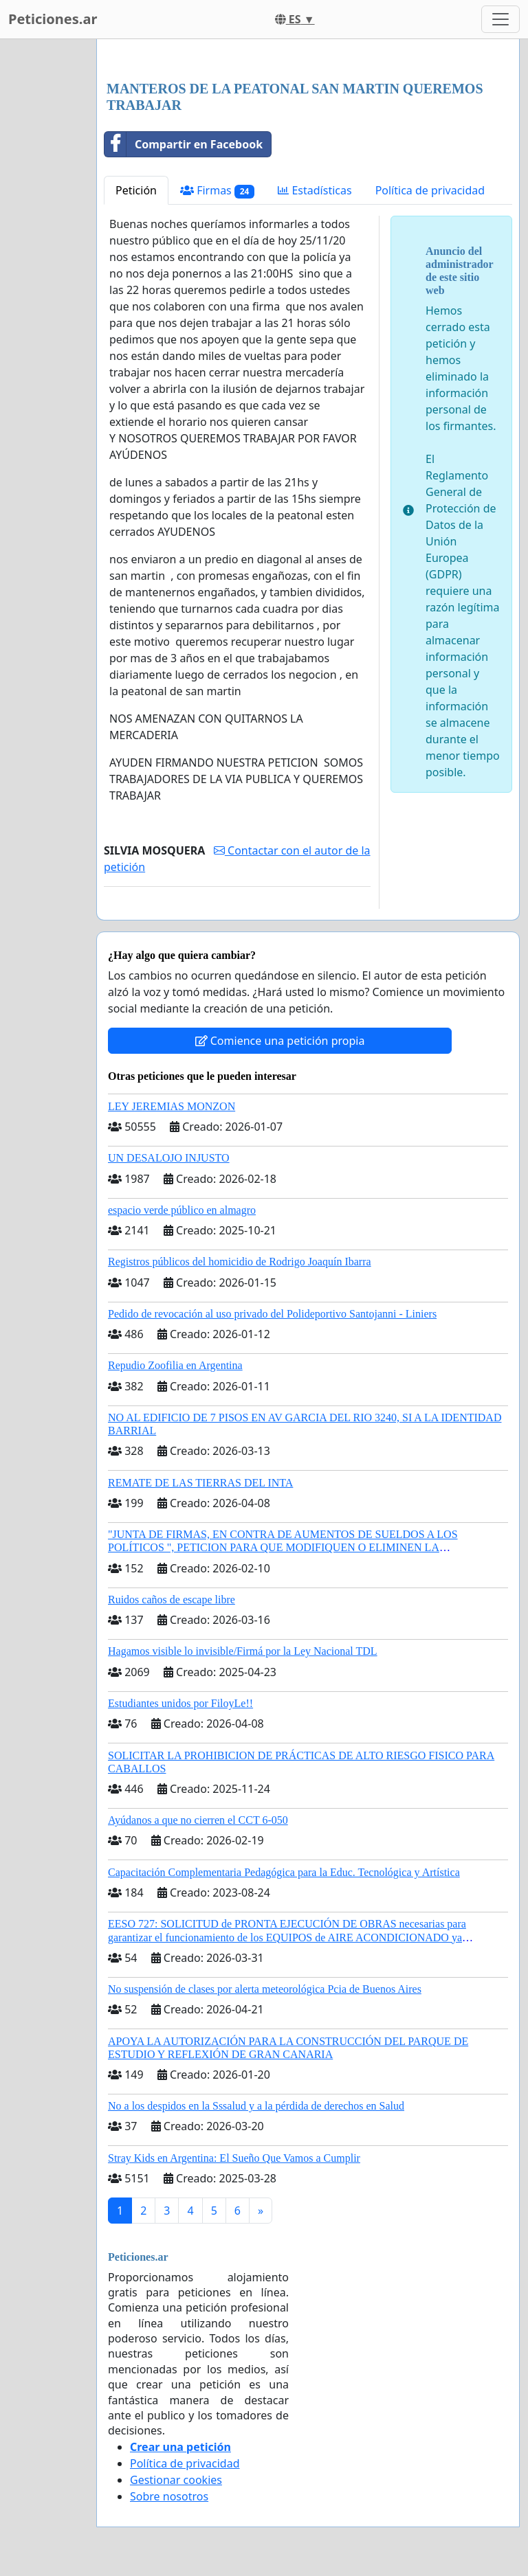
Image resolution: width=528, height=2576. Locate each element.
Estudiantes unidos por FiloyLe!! (180, 1703)
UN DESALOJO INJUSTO (169, 1158)
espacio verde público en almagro (182, 1210)
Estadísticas (314, 190)
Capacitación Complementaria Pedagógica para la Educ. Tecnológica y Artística (284, 1872)
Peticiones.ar (52, 19)
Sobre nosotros (169, 2496)
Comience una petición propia (280, 1040)
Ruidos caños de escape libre (171, 1599)
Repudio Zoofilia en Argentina (175, 1365)
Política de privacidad (430, 190)
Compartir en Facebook (183, 144)
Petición (136, 190)
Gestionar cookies (176, 2479)
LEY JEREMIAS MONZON (171, 1106)
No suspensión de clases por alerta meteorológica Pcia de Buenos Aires (264, 1989)
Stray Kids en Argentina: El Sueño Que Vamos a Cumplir (234, 2158)
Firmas (217, 191)
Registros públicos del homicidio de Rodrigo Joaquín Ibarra (239, 1261)
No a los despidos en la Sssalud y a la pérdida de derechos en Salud (256, 2106)
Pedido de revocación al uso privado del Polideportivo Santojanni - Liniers (272, 1314)
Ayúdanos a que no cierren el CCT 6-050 (198, 1820)
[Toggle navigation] (500, 19)
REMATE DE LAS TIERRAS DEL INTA (200, 1483)
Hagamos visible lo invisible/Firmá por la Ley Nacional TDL (242, 1651)
